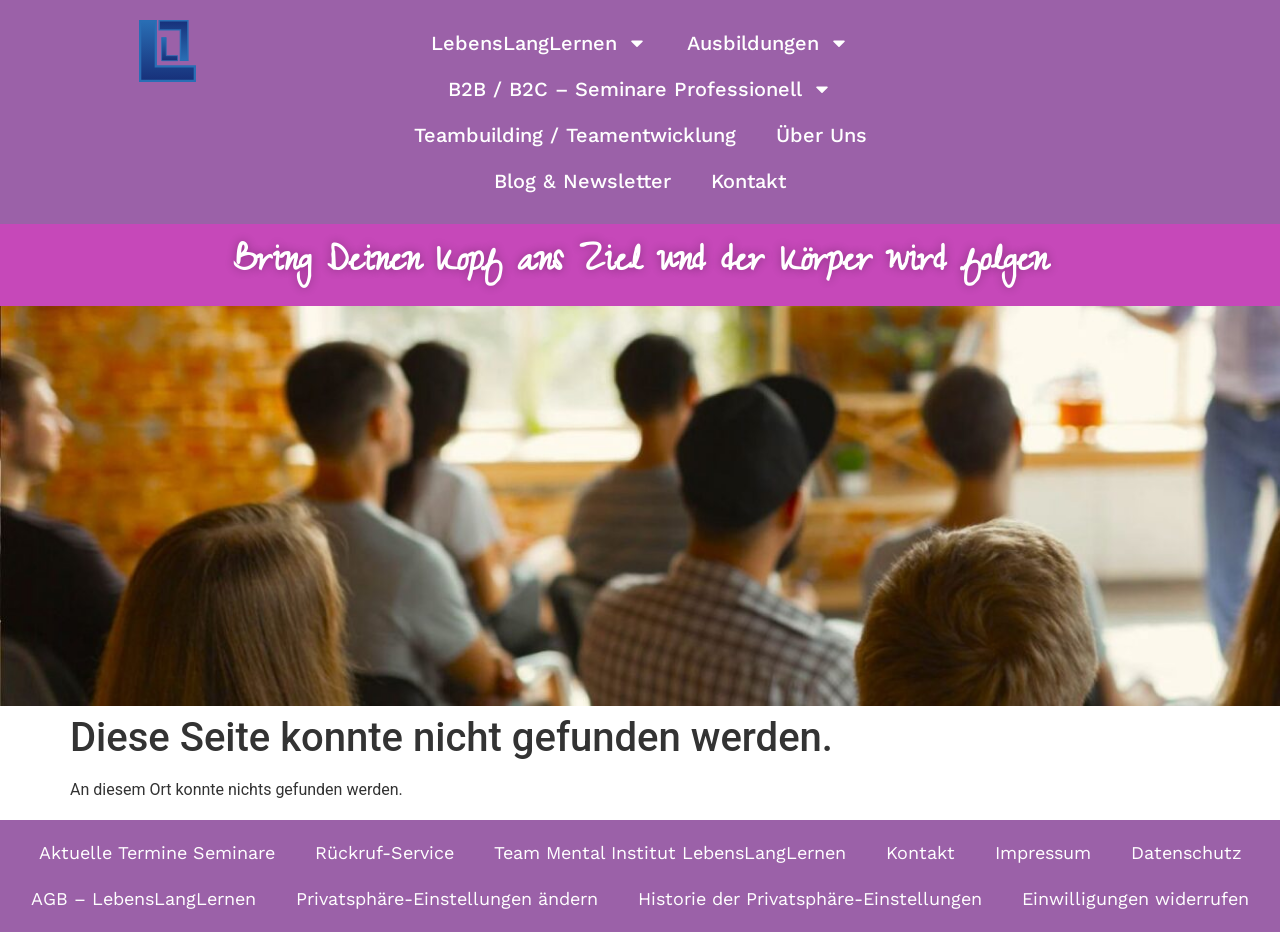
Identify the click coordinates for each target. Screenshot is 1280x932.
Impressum (1043, 852)
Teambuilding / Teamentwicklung (575, 135)
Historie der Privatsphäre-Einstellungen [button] (810, 898)
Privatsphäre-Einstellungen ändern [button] (447, 898)
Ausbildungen (768, 43)
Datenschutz (1186, 852)
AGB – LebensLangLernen (143, 898)
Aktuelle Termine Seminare (157, 852)
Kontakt (748, 181)
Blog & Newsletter (582, 181)
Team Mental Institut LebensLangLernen (670, 852)
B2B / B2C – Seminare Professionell (640, 89)
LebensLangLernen (539, 43)
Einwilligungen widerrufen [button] (1135, 898)
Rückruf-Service (384, 852)
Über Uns (821, 135)
